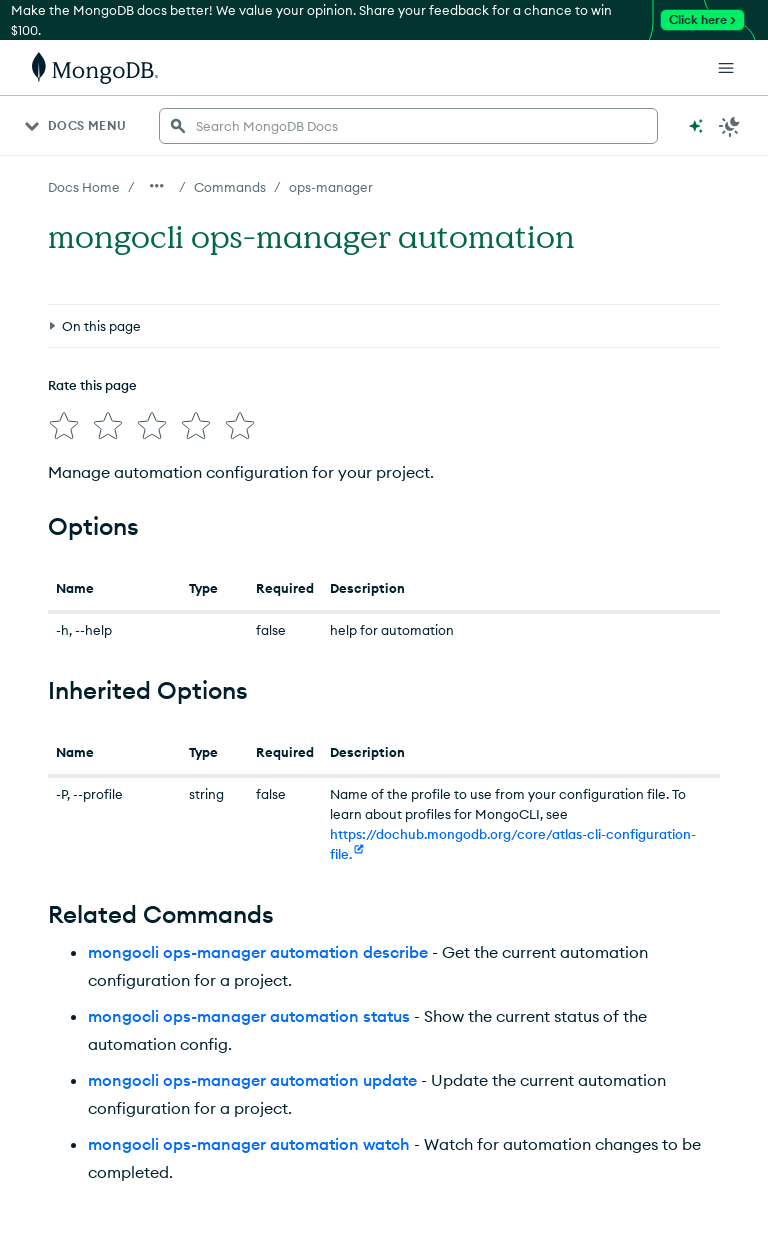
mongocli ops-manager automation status (249, 1016)
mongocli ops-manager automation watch (249, 1144)
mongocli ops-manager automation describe (258, 952)
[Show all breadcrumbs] (157, 186)
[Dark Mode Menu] (730, 126)
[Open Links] (726, 68)
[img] (64, 426)
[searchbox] (408, 126)
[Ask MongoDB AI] (696, 126)
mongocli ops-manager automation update (252, 1080)
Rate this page (92, 385)
